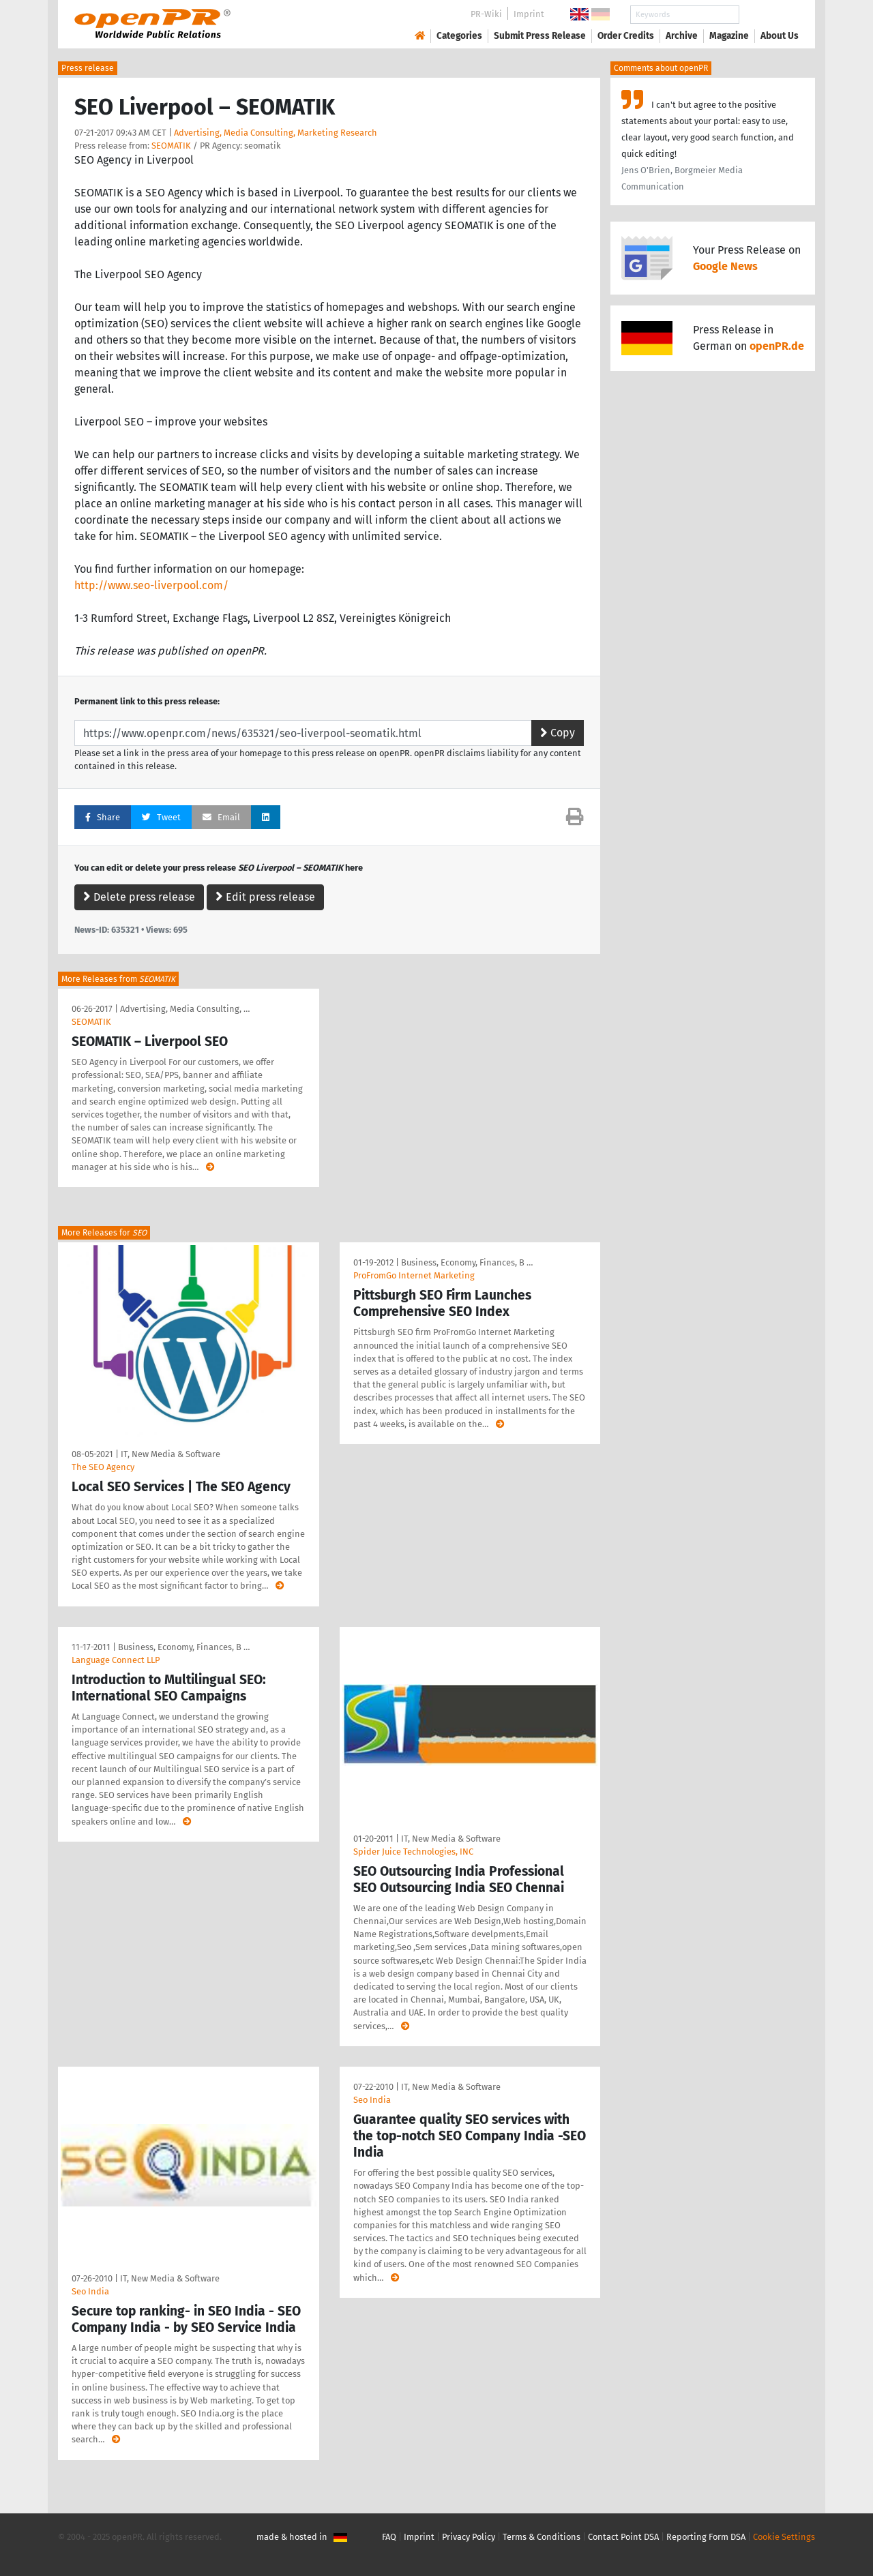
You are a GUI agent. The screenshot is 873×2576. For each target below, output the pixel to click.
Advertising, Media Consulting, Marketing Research (275, 133)
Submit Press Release (540, 36)
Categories (459, 36)
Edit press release (265, 896)
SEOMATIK (171, 145)
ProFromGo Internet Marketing (414, 1275)
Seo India (90, 2291)
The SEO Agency (103, 1467)
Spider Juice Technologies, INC (413, 1851)
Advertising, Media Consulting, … (185, 1009)
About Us (779, 36)
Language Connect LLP (116, 1660)
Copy (557, 732)
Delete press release (139, 896)
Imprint (529, 14)
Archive (682, 36)
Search (769, 14)
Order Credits (625, 36)
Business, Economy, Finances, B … (467, 1262)
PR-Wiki (486, 14)
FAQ (389, 2537)
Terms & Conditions (541, 2537)
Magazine (729, 36)
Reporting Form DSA (705, 2537)
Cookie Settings (784, 2537)
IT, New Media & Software (170, 1454)
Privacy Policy (468, 2537)
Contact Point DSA (623, 2537)
